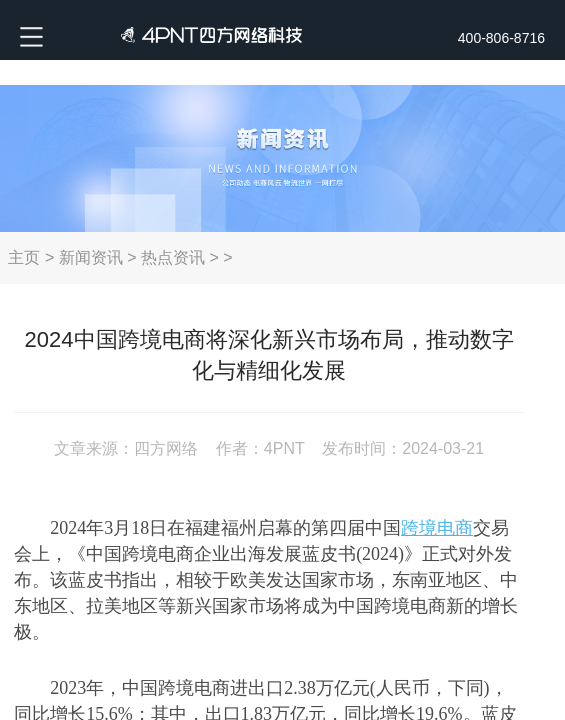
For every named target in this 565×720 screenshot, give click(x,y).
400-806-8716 (501, 38)
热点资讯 (173, 257)
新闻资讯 (91, 257)
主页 (24, 257)
